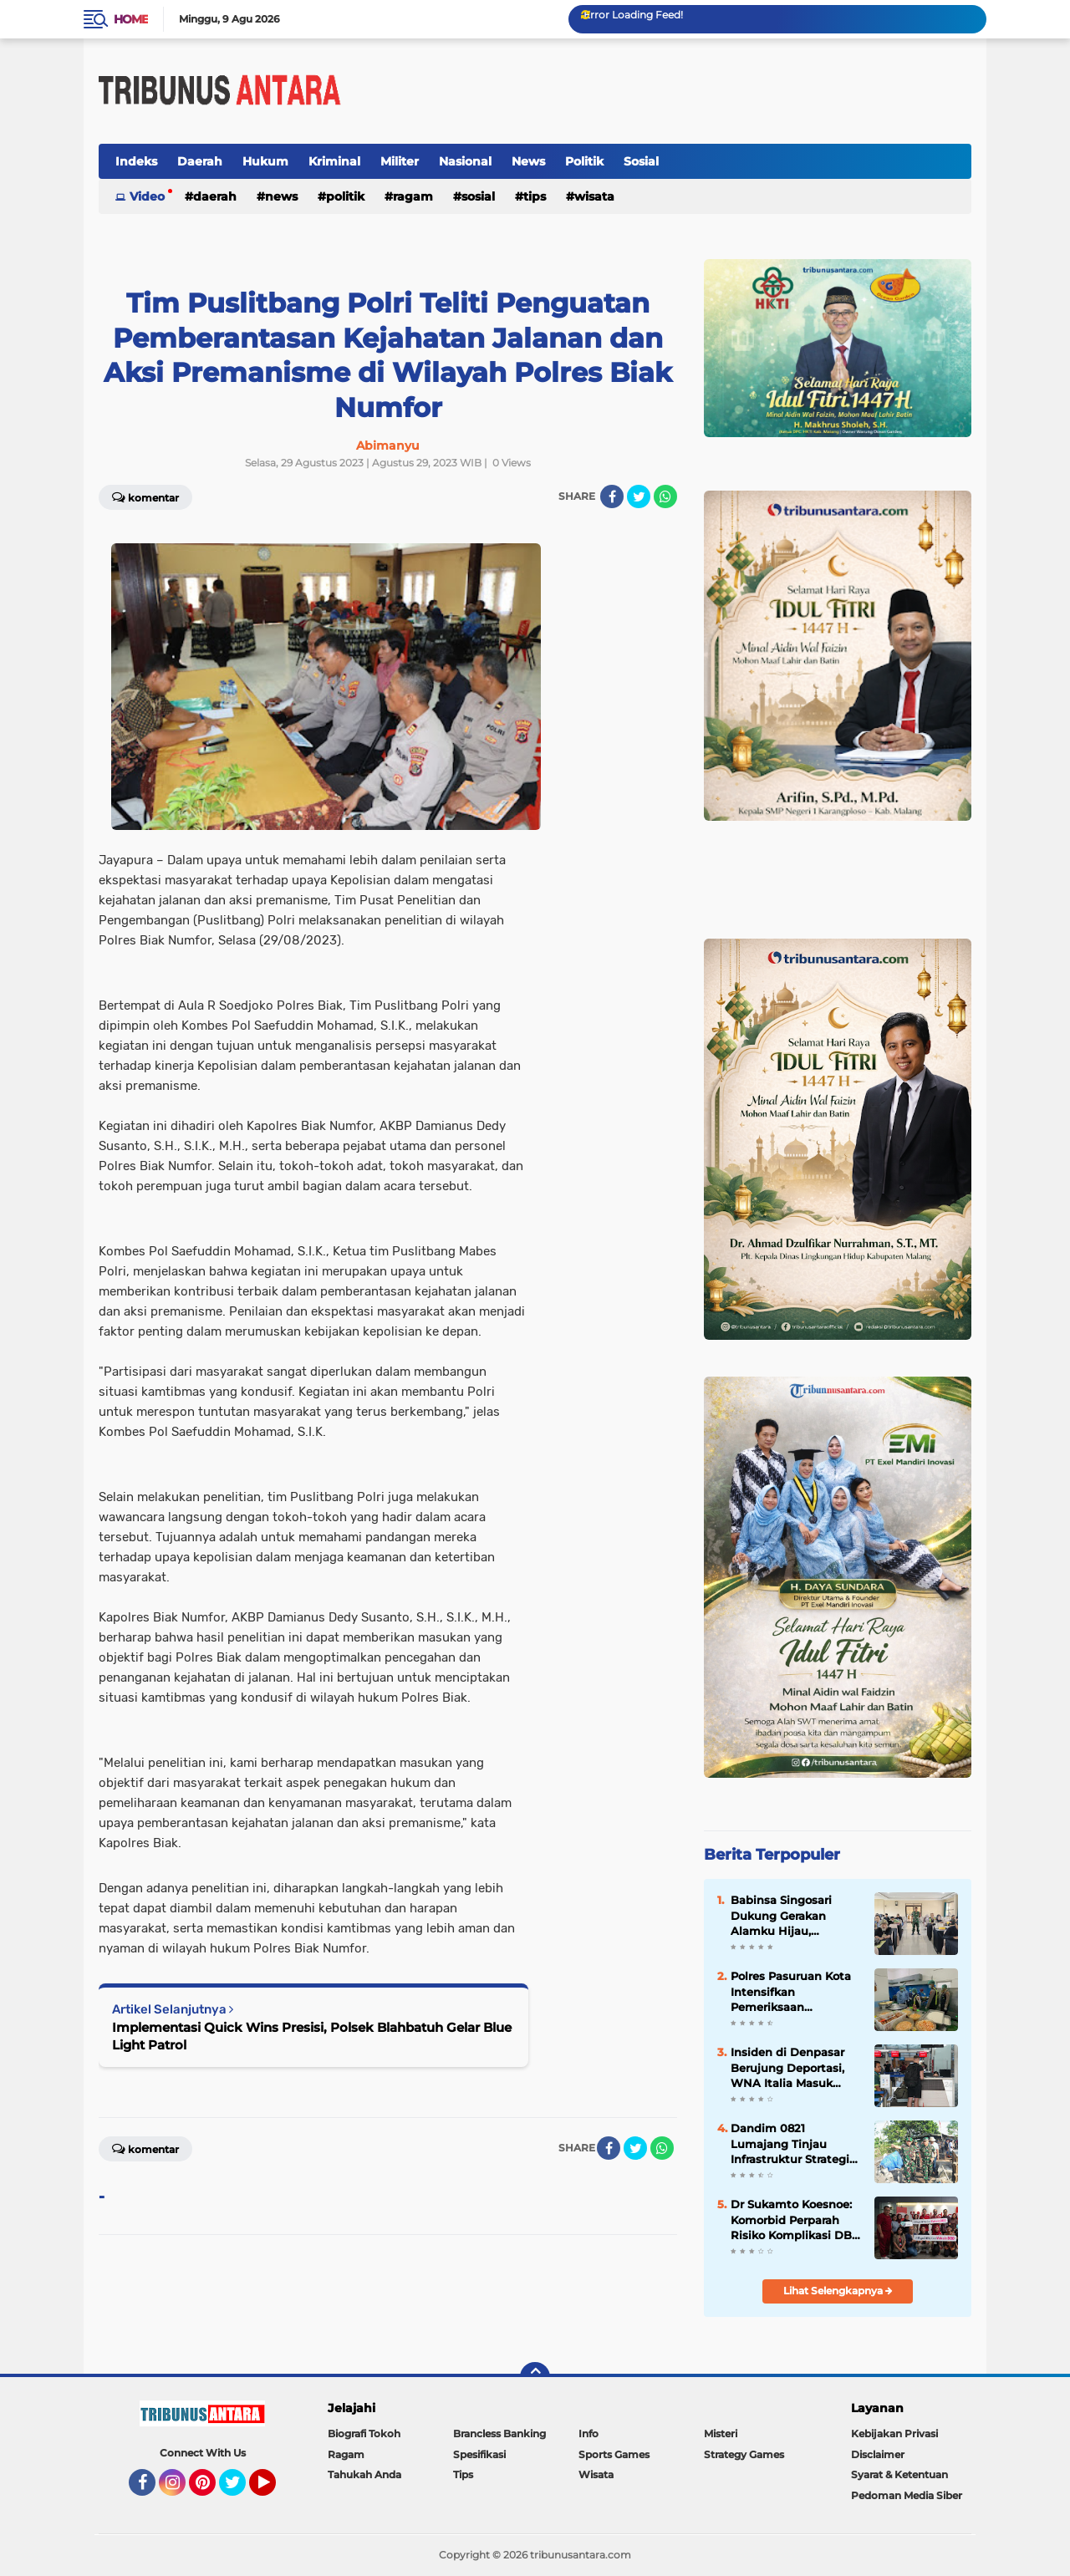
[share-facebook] (612, 496)
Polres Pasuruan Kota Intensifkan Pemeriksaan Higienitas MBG (791, 1991)
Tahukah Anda (364, 2474)
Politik (584, 161)
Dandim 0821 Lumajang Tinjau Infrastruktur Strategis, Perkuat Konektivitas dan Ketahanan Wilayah (794, 2143)
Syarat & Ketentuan (899, 2474)
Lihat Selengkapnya (838, 2290)
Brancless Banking (499, 2433)
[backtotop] (535, 2377)
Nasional (465, 161)
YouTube (274, 2490)
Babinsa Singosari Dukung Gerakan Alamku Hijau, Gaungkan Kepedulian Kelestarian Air (794, 1915)
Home (131, 19)
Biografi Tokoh (364, 2433)
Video (147, 196)
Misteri (720, 2433)
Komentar (145, 496)
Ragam (413, 196)
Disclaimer (877, 2454)
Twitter (240, 2490)
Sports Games (614, 2454)
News (528, 161)
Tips (534, 196)
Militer (399, 161)
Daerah (199, 161)
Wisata (594, 196)
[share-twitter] (638, 496)
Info (588, 2433)
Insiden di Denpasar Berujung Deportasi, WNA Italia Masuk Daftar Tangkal (787, 2067)
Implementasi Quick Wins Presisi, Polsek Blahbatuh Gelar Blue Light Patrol (312, 2036)
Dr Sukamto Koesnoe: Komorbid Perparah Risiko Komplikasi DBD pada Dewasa (796, 2220)
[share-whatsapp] (665, 496)
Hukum (265, 161)
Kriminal (334, 161)
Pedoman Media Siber (906, 2495)
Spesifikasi (479, 2454)
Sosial (641, 161)
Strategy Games (744, 2454)
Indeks (136, 161)
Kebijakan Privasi (894, 2433)
